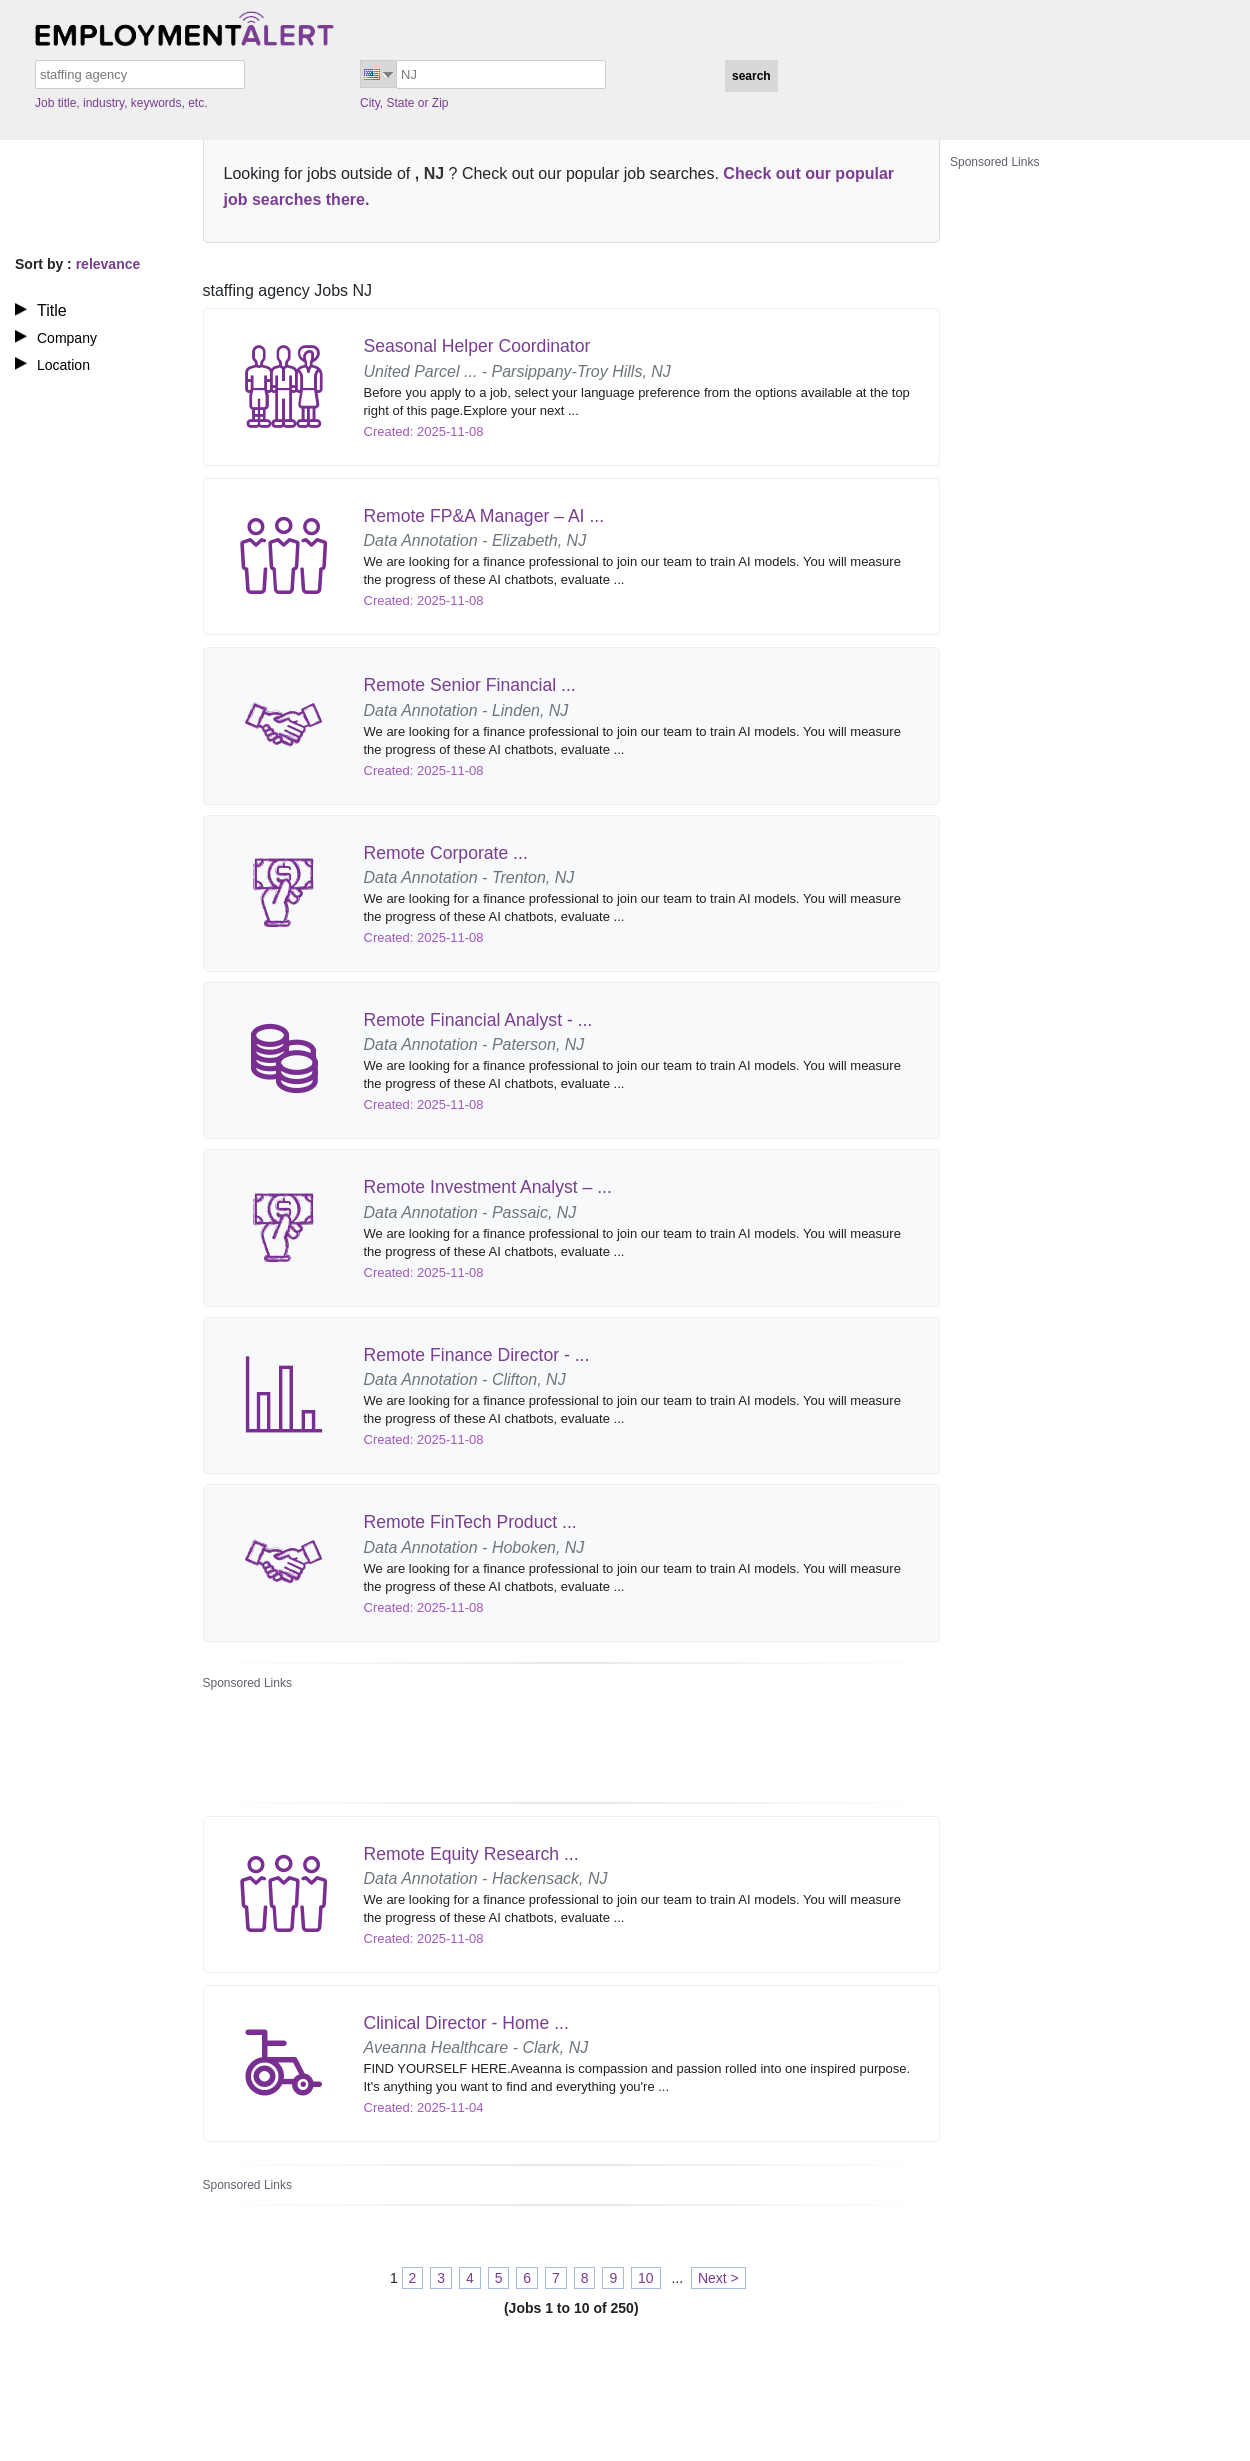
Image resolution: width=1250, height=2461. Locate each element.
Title (52, 310)
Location (63, 365)
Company (67, 338)
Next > (718, 2278)
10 (646, 2278)
